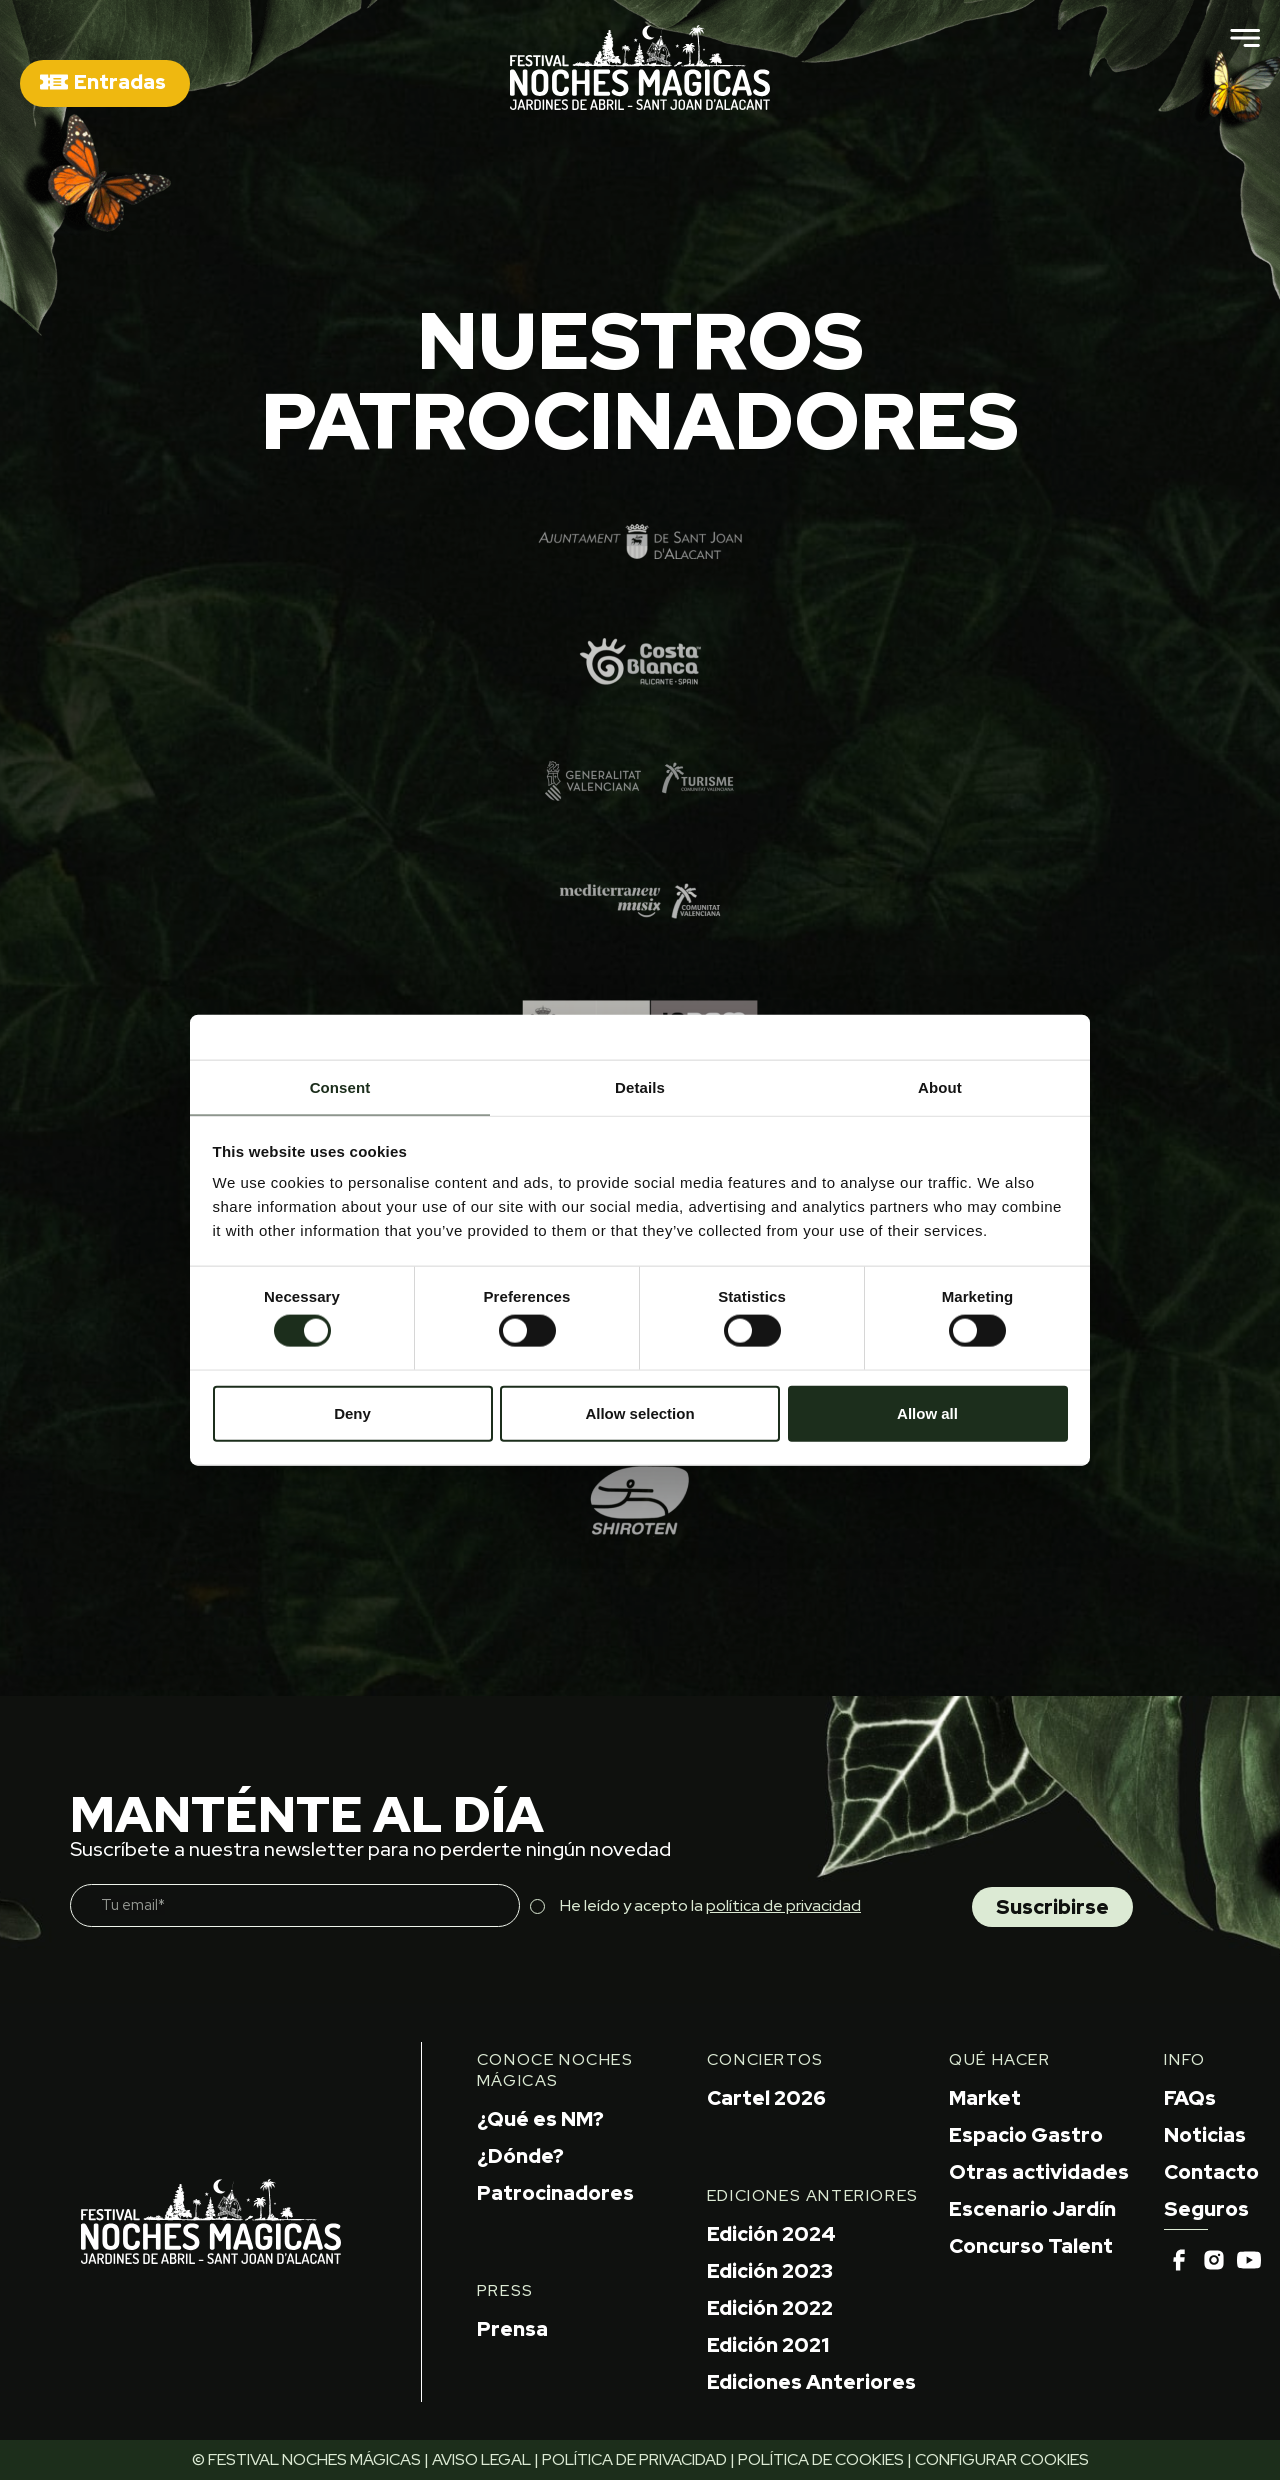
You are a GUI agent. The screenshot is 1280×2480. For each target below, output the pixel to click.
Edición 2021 (768, 2345)
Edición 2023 (770, 2271)
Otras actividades (1039, 2172)
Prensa (512, 2329)
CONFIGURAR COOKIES (1002, 2459)
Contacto (1211, 2172)
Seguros (1206, 2209)
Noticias (1205, 2135)
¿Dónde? (520, 2156)
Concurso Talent (1031, 2246)
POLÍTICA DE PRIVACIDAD (634, 2459)
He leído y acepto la (710, 1905)
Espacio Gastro (1026, 2135)
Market (985, 2098)
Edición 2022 (770, 2308)
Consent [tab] (340, 1087)
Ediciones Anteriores (811, 2382)
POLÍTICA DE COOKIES (821, 2459)
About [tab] (940, 1087)
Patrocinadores (555, 2193)
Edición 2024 (771, 2234)
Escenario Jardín (1032, 2209)
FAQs (1190, 2098)
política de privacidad (783, 1905)
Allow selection (639, 1412)
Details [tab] (640, 1087)
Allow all (927, 1412)
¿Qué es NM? (540, 2119)
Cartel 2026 (766, 2098)
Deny (352, 1412)
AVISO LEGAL (481, 2459)
